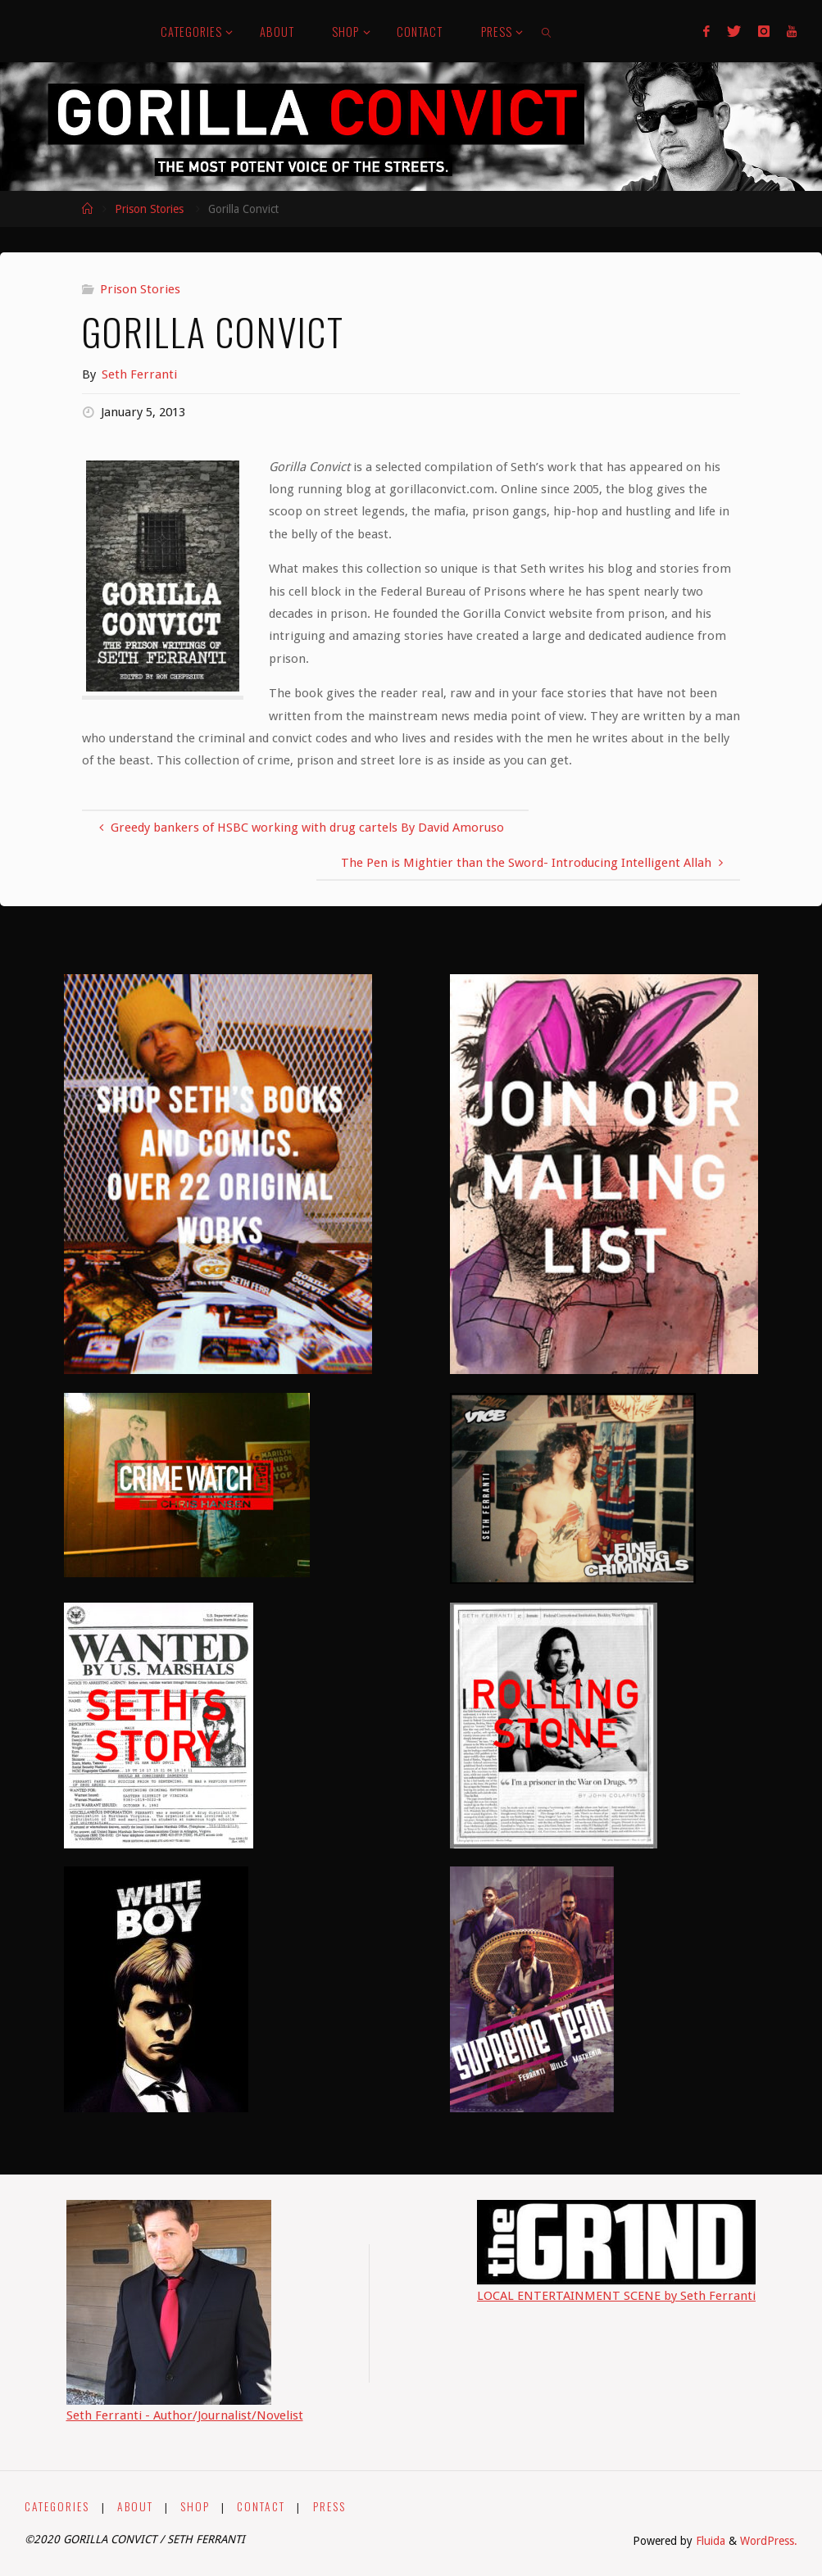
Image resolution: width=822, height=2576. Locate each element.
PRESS (329, 2506)
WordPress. (768, 2540)
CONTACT (261, 2506)
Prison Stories (149, 208)
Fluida (709, 2540)
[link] (547, 31)
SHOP (195, 2506)
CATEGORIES (57, 2506)
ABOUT (135, 2506)
